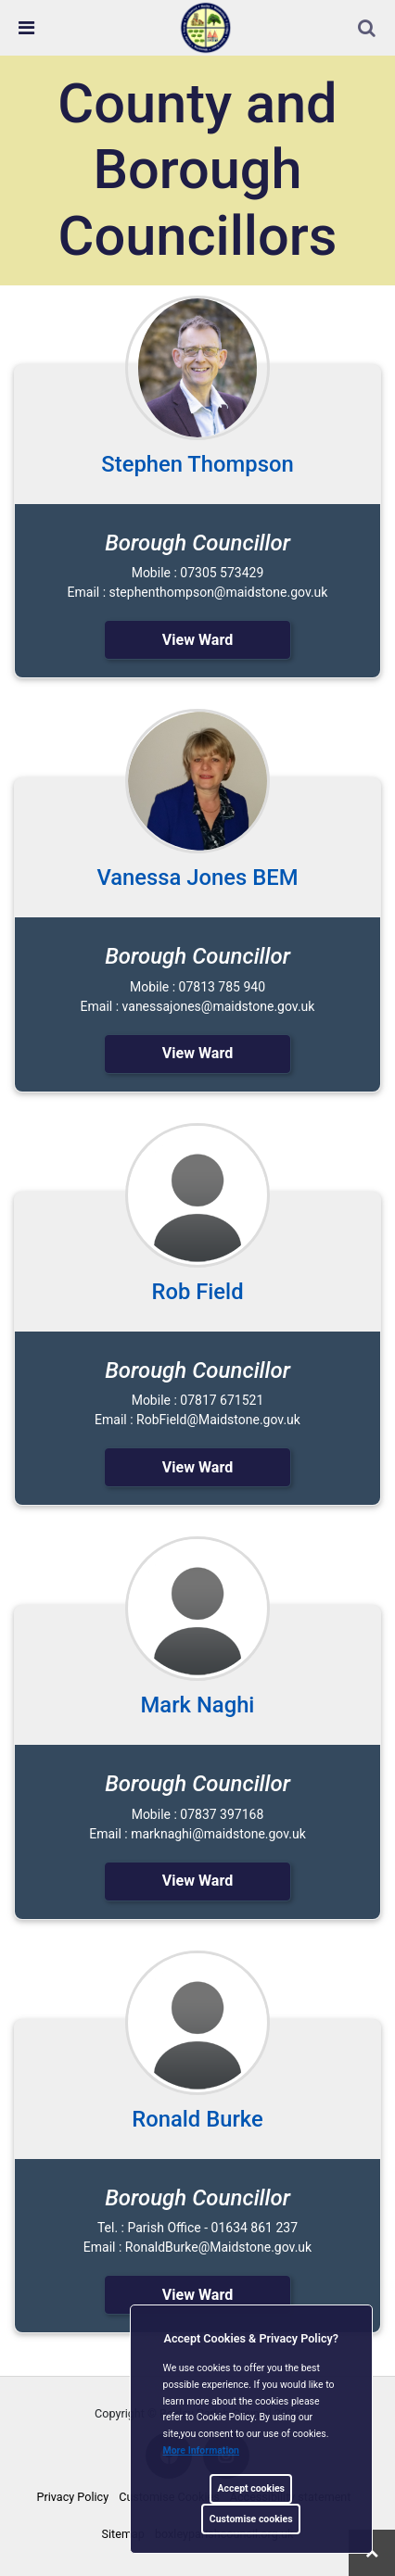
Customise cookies (251, 2519)
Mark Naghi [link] (198, 1705)
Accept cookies (251, 2488)
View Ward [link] (198, 640)
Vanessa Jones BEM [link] (197, 877)
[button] (368, 29)
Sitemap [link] (123, 2534)
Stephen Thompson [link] (197, 464)
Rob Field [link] (197, 1292)
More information (201, 2450)
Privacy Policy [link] (73, 2497)
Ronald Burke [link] (197, 2119)
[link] (205, 26)
